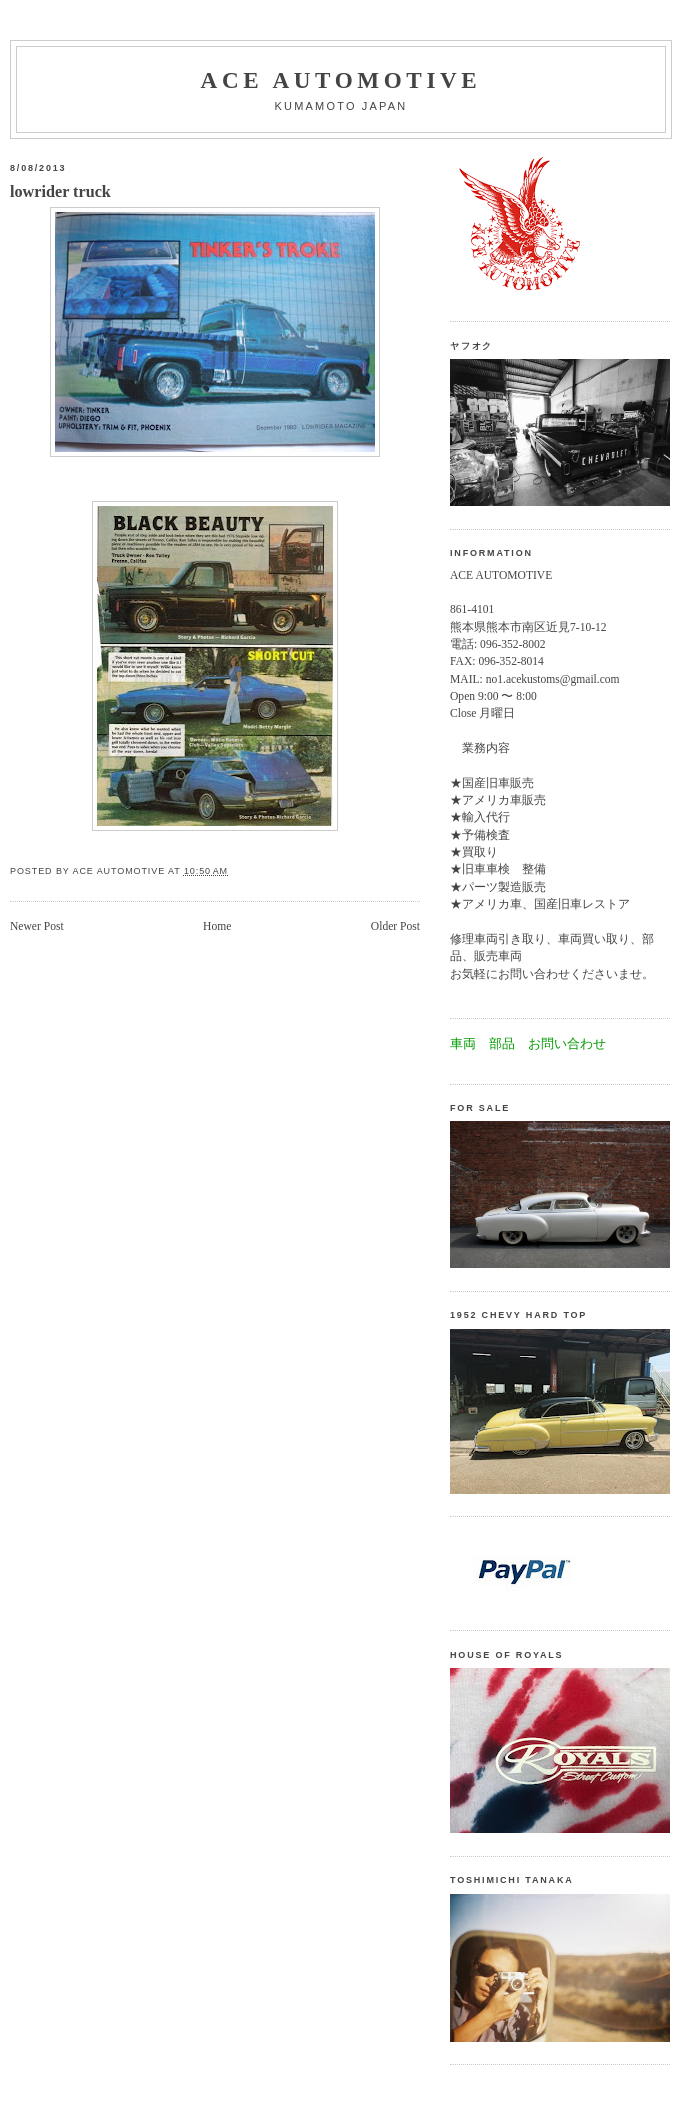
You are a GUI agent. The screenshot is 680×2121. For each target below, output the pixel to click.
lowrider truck (60, 192)
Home (217, 926)
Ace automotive (341, 80)
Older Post (395, 926)
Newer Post (37, 926)
